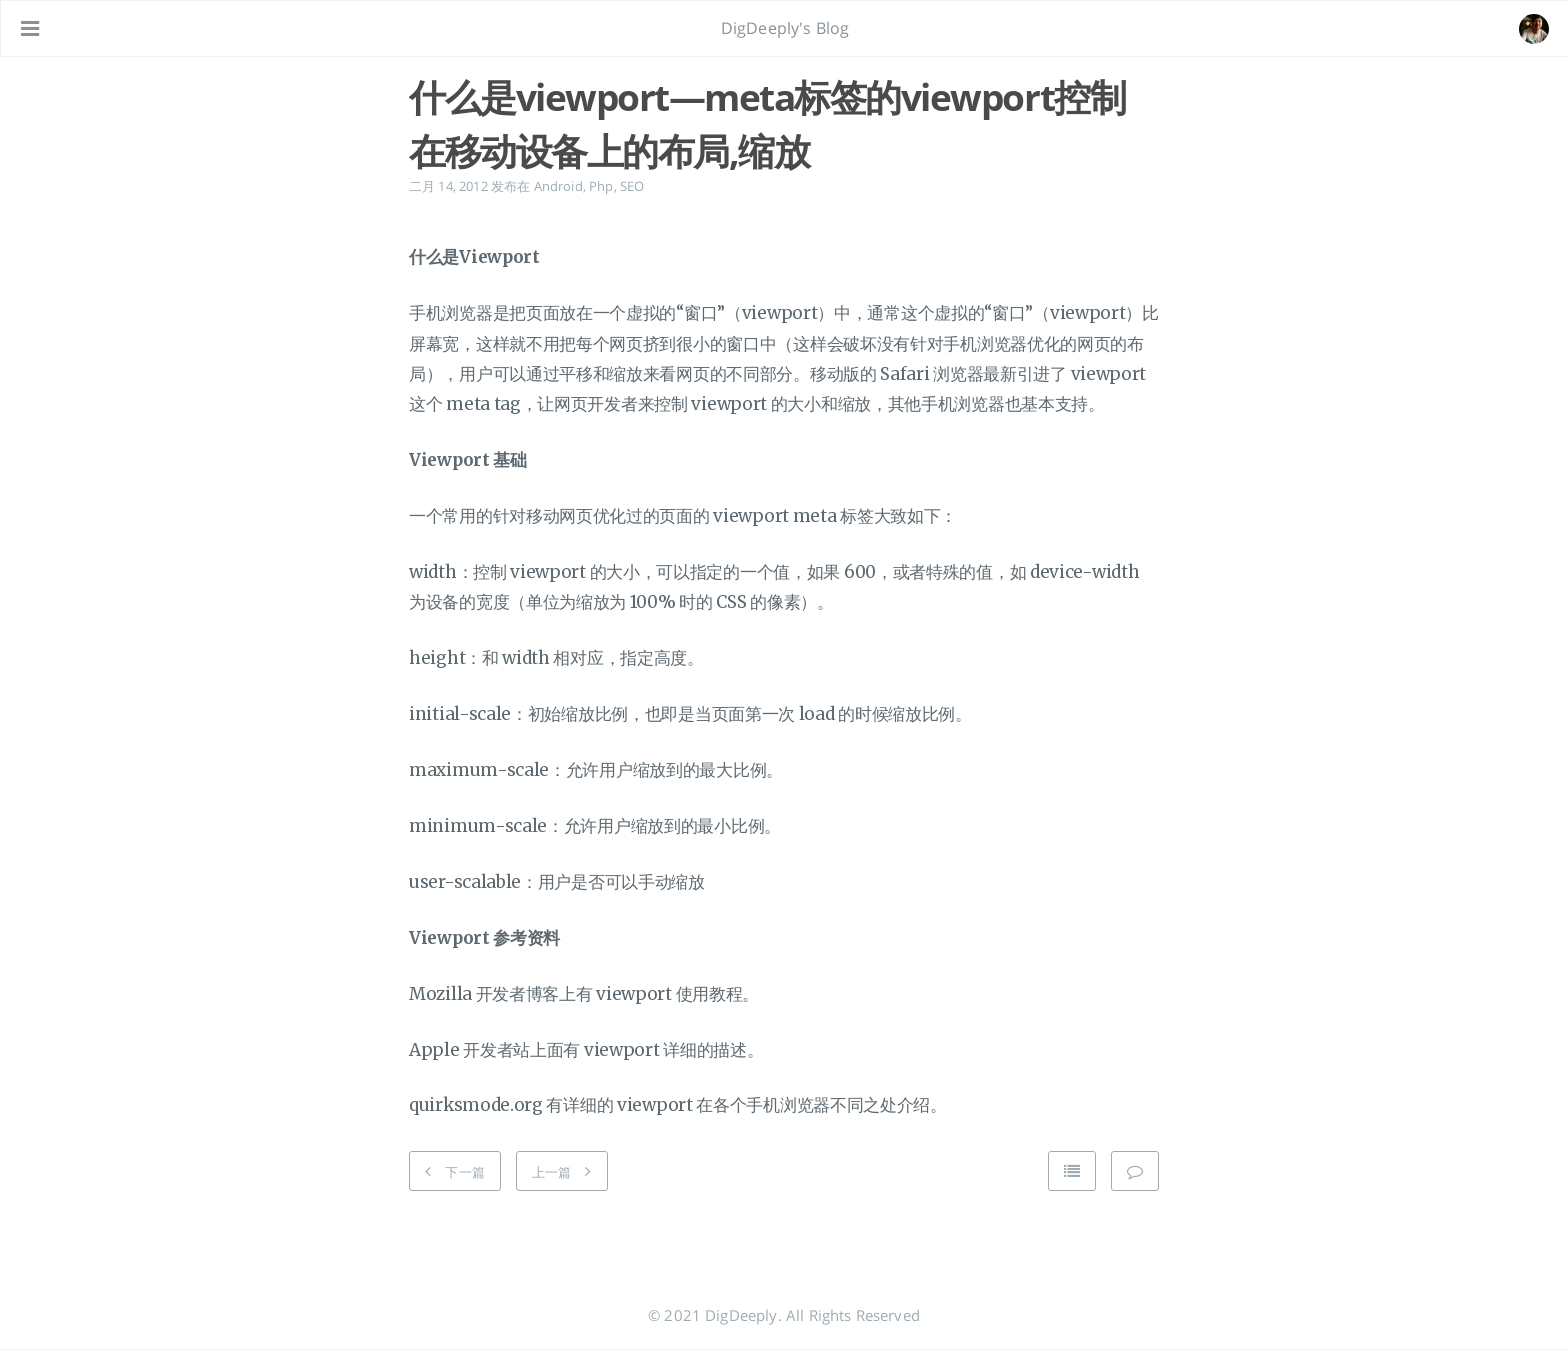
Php (601, 186)
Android (558, 186)
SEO (632, 186)
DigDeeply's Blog (785, 28)
